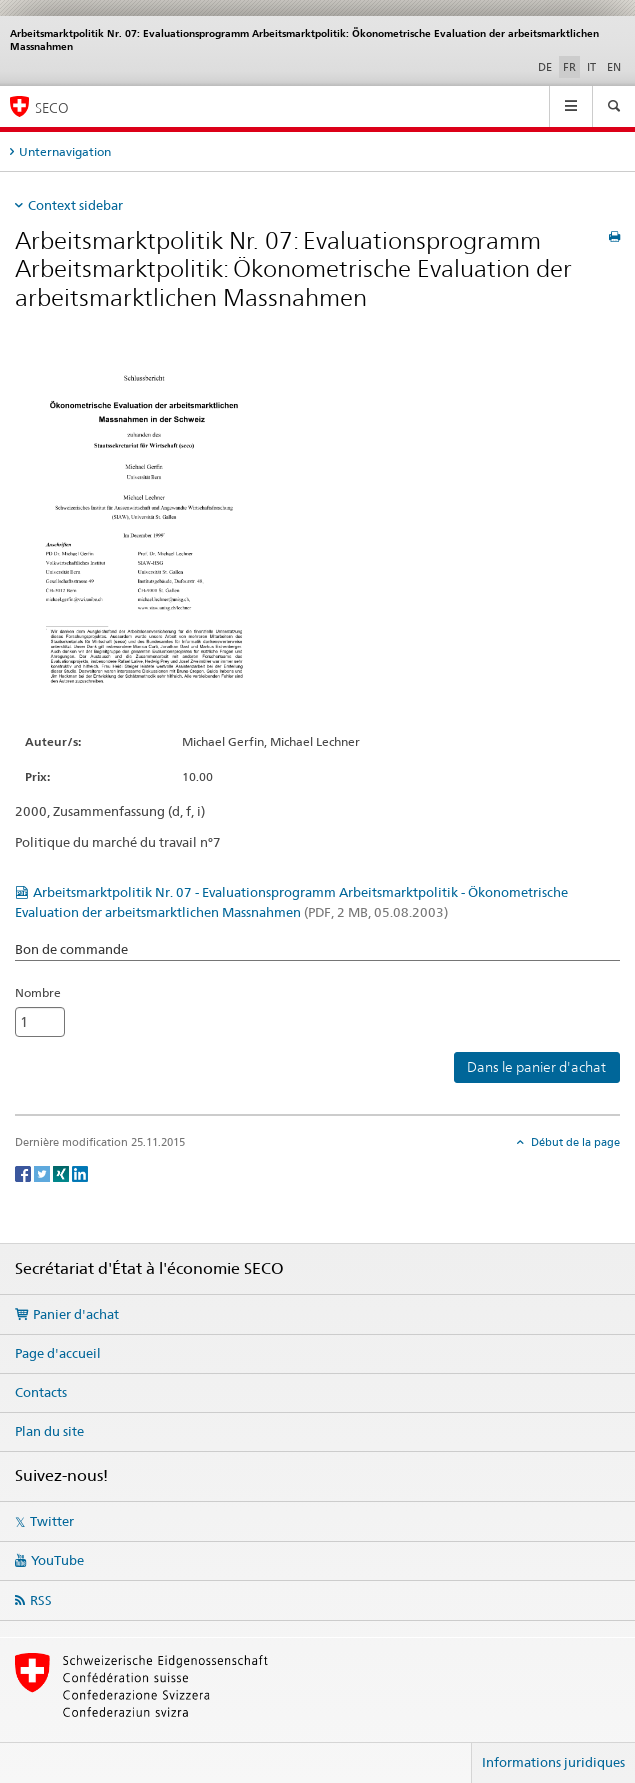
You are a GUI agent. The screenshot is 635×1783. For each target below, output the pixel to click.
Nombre (38, 992)
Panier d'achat (76, 1314)
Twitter (52, 1521)
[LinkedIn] (80, 1172)
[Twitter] (43, 1172)
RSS (41, 1600)
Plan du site (49, 1431)
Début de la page (574, 1142)
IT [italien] (591, 67)
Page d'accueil (58, 1353)
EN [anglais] (614, 67)
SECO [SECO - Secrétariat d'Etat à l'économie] (52, 107)
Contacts (41, 1392)
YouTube (57, 1560)
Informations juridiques (553, 1762)
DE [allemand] (545, 67)
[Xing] (62, 1172)
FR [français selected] (569, 67)
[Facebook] (24, 1172)
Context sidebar (75, 205)
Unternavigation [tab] (65, 151)
